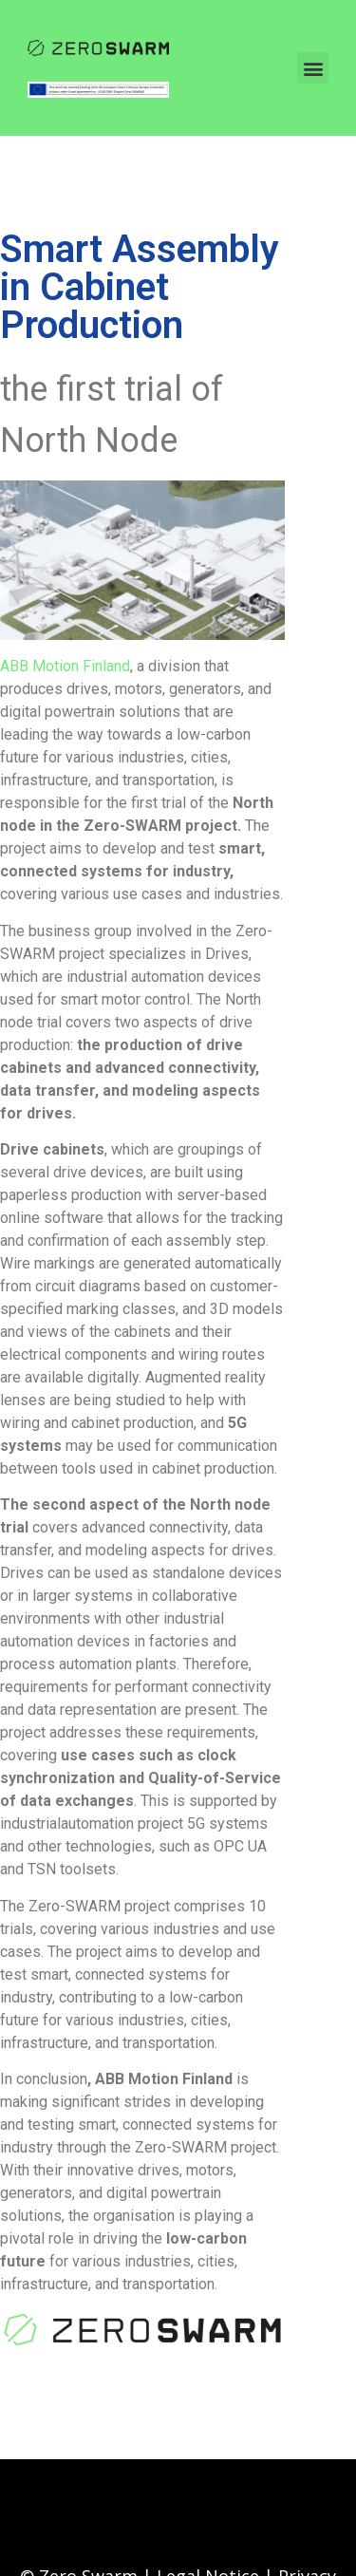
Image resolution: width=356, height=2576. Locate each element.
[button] (312, 68)
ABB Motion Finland (65, 666)
